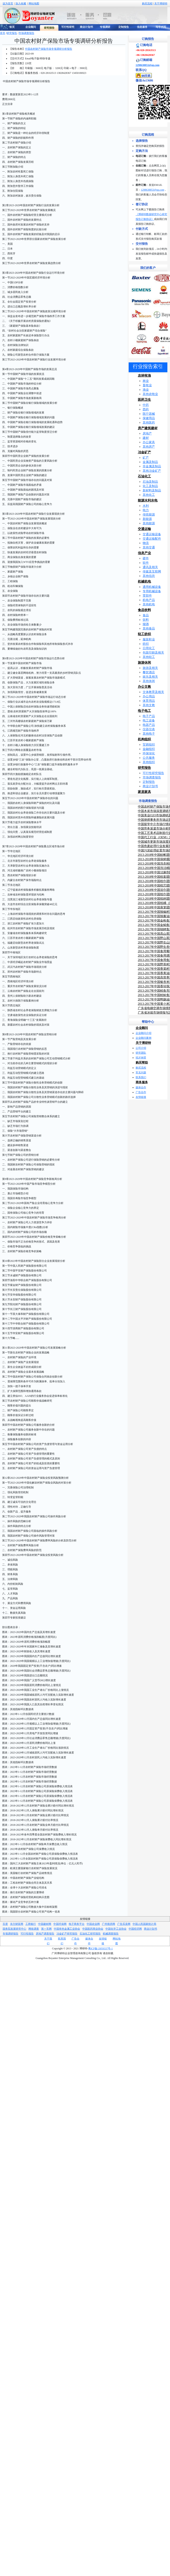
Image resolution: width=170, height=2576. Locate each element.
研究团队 (141, 1052)
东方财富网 (16, 1923)
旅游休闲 (144, 662)
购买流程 (147, 3)
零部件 (147, 595)
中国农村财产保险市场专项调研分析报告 (48, 48)
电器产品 (149, 725)
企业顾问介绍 (143, 1033)
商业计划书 (150, 786)
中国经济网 (135, 1928)
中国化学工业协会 (115, 1928)
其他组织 (149, 762)
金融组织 (149, 749)
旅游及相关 (150, 668)
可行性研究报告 (153, 773)
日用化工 (149, 648)
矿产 (146, 457)
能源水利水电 (148, 500)
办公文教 (144, 686)
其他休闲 (149, 681)
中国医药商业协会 (92, 1928)
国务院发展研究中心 (14, 1928)
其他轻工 (149, 657)
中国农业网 (93, 1923)
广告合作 (141, 1092)
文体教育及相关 (153, 692)
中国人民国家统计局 (144, 1923)
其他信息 (149, 576)
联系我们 (141, 1077)
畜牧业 (147, 385)
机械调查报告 (111, 1933)
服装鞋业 (149, 639)
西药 (146, 409)
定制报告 (149, 782)
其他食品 (149, 628)
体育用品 (149, 700)
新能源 (147, 519)
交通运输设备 (152, 534)
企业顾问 (142, 1028)
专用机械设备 (152, 591)
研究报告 (12, 33)
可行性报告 (27, 1933)
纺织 (146, 643)
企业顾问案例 (143, 1037)
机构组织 (144, 739)
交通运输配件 (152, 538)
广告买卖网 (123, 1923)
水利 (146, 505)
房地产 (147, 433)
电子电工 (144, 711)
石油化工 (144, 476)
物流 (146, 543)
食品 (146, 615)
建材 (146, 438)
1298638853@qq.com (147, 65)
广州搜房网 (108, 1923)
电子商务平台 (76, 1923)
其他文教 (149, 705)
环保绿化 (149, 753)
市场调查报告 (26, 33)
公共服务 (149, 757)
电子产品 (149, 716)
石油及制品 (150, 481)
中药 (146, 405)
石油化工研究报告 (90, 1933)
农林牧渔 (144, 375)
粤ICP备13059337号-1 (100, 1948)
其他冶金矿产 (152, 470)
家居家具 (144, 792)
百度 (5, 1923)
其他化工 (149, 494)
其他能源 (149, 523)
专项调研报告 (10, 1933)
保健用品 (149, 418)
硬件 (146, 558)
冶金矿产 (144, 452)
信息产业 (144, 553)
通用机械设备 (152, 587)
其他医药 (149, 422)
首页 (2, 33)
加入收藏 (21, 3)
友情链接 (141, 1097)
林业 (146, 381)
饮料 (146, 619)
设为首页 (8, 3)
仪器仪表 (149, 729)
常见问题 (141, 1072)
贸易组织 (149, 744)
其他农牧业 (150, 394)
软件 (146, 562)
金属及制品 (150, 462)
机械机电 (144, 581)
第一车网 (46, 1928)
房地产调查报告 (45, 1933)
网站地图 (34, 3)
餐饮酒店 (149, 672)
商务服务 (142, 1082)
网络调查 (33, 1928)
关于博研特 (160, 3)
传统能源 (149, 514)
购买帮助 (142, 1062)
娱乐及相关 (150, 676)
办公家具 (149, 442)
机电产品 (149, 600)
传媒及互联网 (152, 571)
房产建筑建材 (148, 428)
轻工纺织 (144, 634)
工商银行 (30, 1923)
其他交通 (149, 547)
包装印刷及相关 (153, 652)
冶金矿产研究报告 (66, 1933)
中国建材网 (44, 1923)
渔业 (146, 389)
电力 (146, 510)
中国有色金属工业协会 (67, 1928)
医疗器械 (149, 413)
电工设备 (149, 720)
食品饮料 (144, 610)
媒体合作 (141, 1087)
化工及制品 (150, 486)
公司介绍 (141, 1048)
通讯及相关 (150, 567)
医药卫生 (144, 399)
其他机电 (149, 604)
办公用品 (149, 696)
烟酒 (146, 624)
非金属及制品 (152, 466)
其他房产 (149, 446)
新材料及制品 (152, 490)
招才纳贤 (141, 1057)
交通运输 (144, 529)
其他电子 (149, 733)
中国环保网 (60, 1923)
